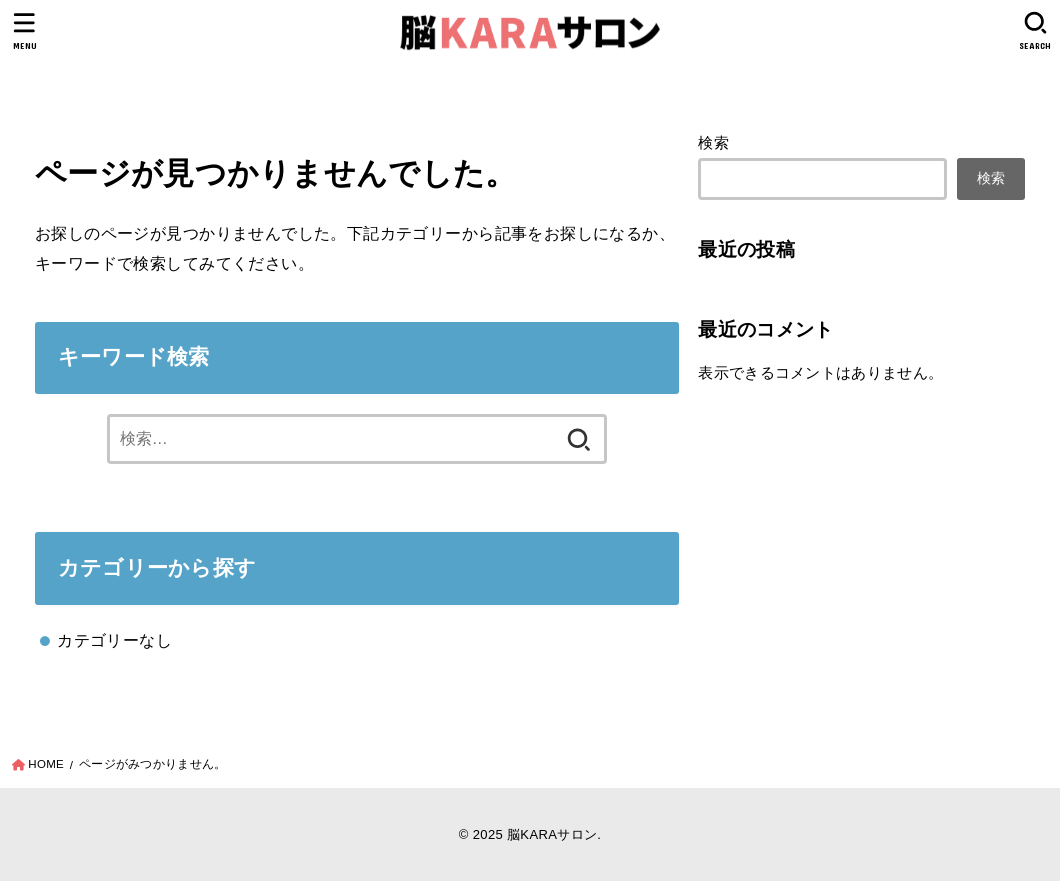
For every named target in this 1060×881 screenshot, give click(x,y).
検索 (713, 143)
